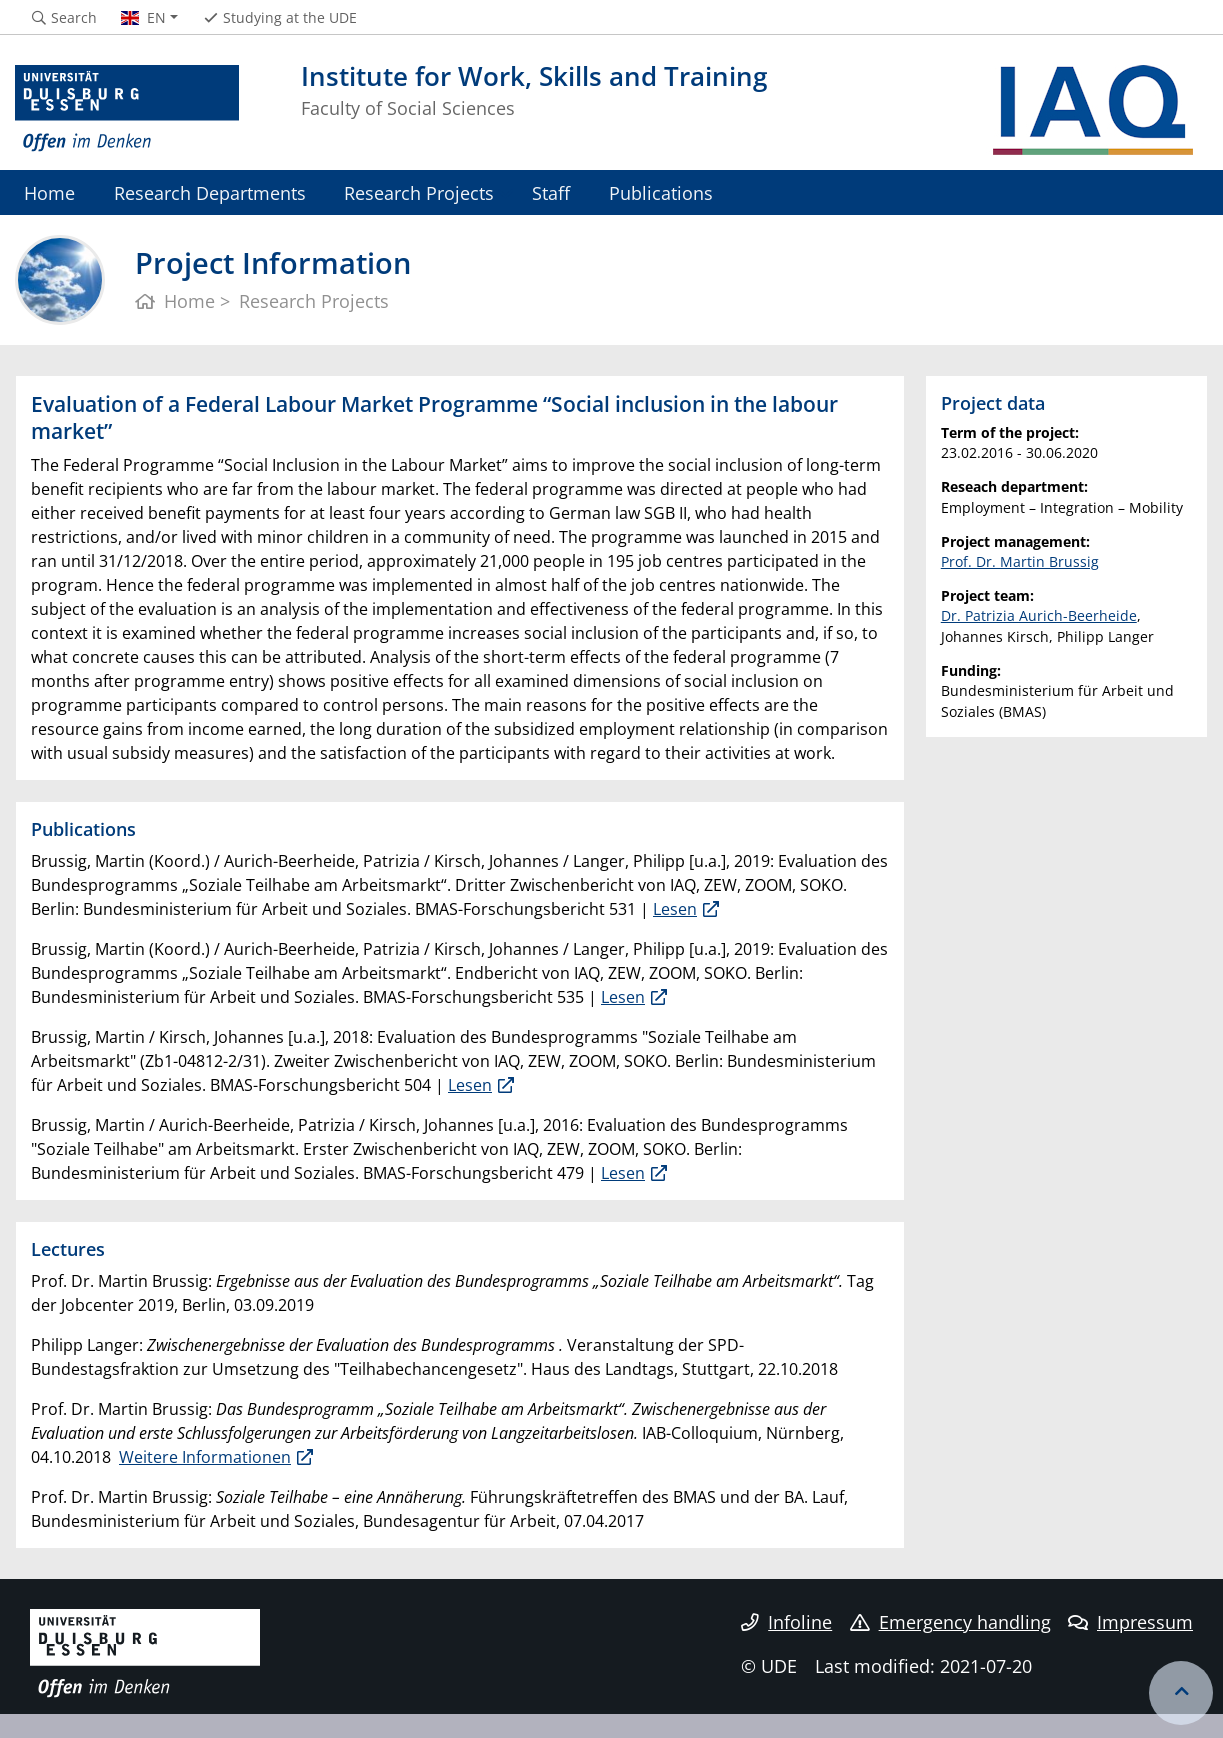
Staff (551, 192)
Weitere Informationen (205, 1457)
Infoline (786, 1622)
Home (49, 192)
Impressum (1130, 1622)
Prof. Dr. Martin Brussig (1020, 561)
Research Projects (419, 192)
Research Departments (210, 192)
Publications (661, 192)
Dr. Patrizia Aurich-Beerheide (1039, 615)
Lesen (675, 909)
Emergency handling (950, 1622)
